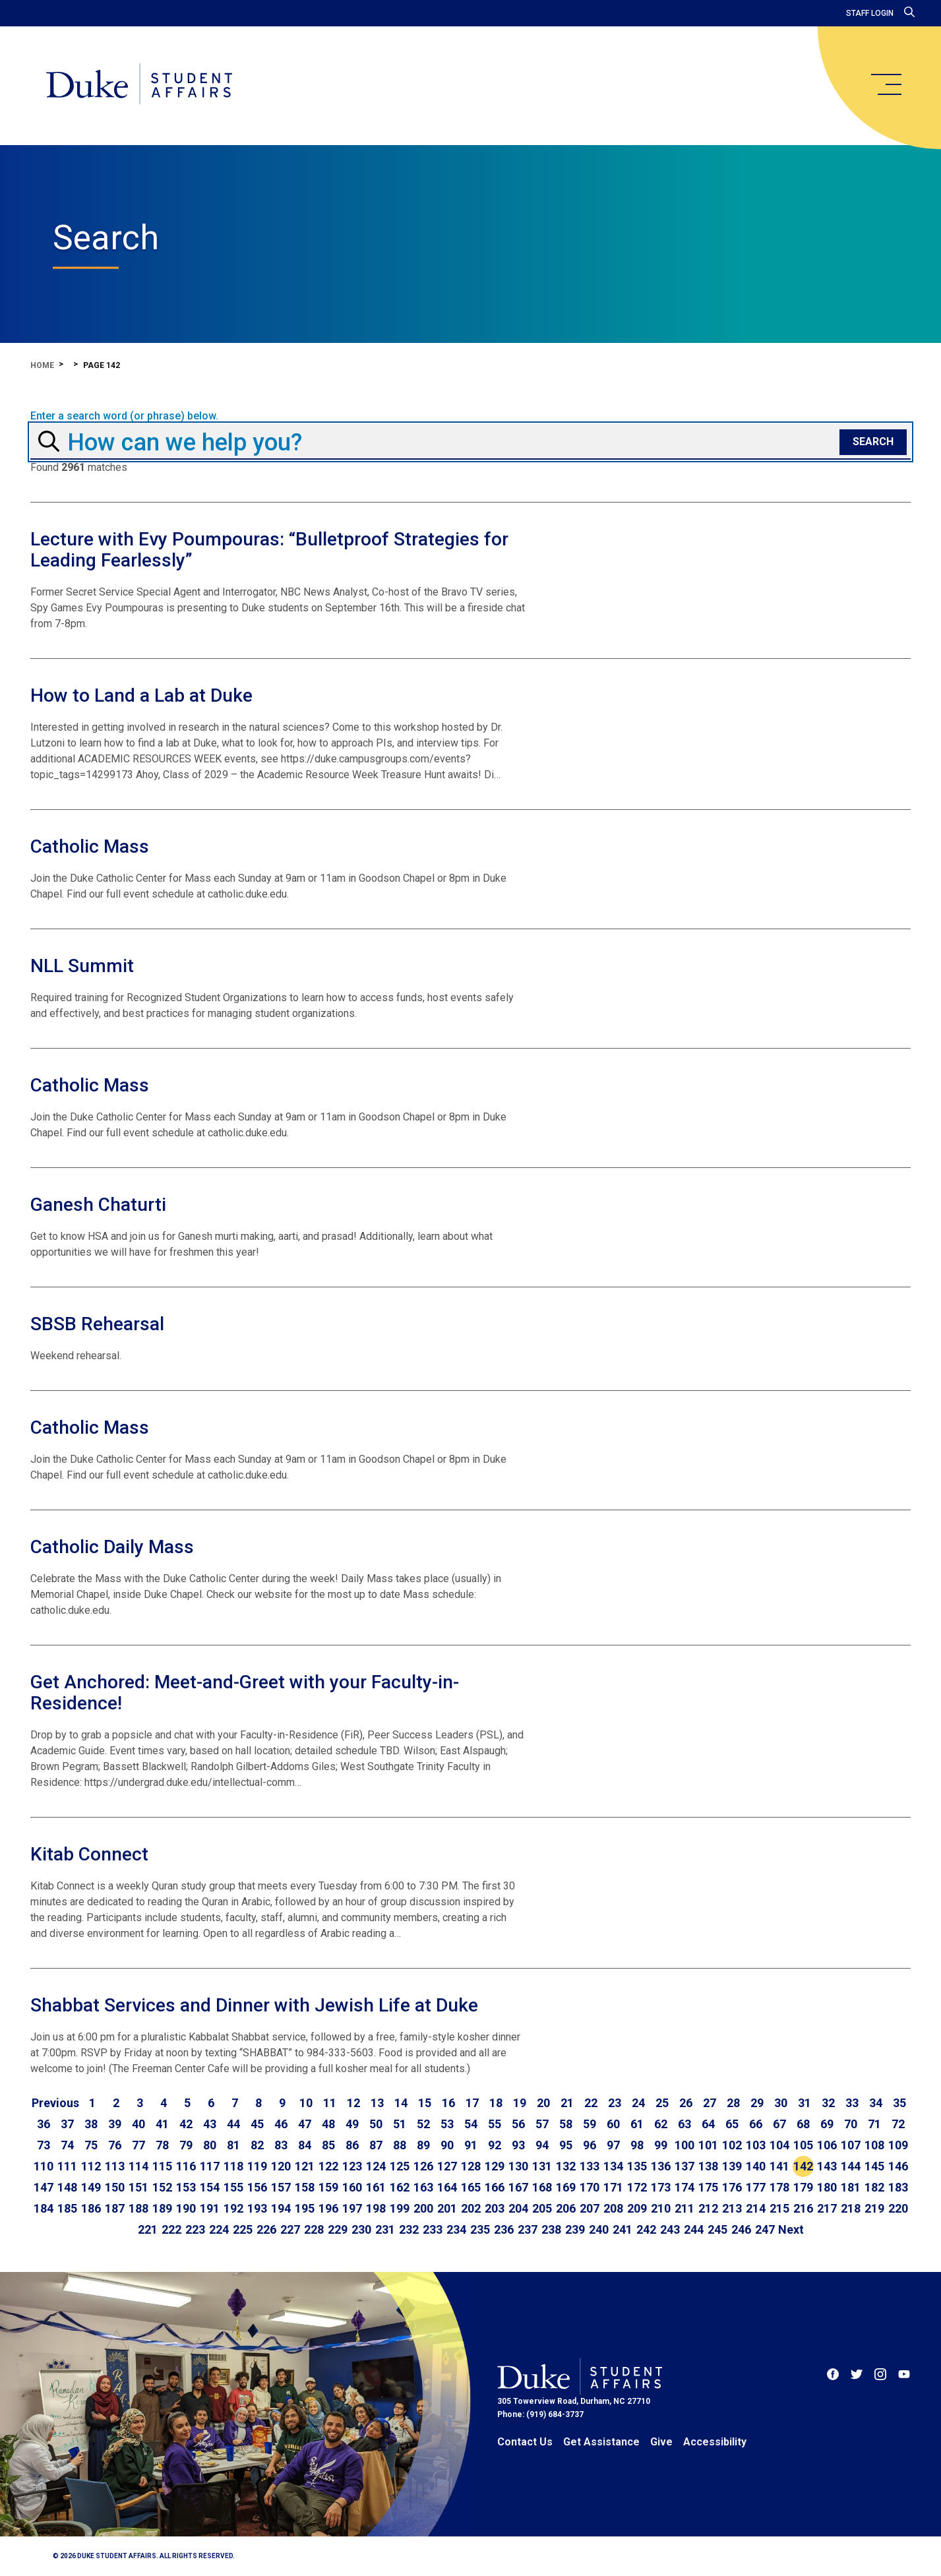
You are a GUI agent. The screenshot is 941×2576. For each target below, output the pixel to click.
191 (210, 2208)
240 (599, 2229)
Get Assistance (601, 2442)
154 (210, 2187)
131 (542, 2166)
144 (851, 2166)
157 (281, 2187)
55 (494, 2124)
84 (304, 2145)
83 (281, 2145)
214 (756, 2208)
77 (138, 2145)
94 (542, 2145)
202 (471, 2208)
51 (399, 2124)
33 (852, 2103)
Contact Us (525, 2442)
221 (148, 2229)
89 (423, 2145)
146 (898, 2166)
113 (115, 2166)
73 (43, 2145)
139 (732, 2166)
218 (851, 2208)
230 (361, 2229)
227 (290, 2229)
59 (589, 2124)
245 (717, 2229)
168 (542, 2187)
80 (209, 2145)
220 (898, 2208)
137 (684, 2166)
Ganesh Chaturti (98, 1204)
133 (589, 2166)
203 (494, 2208)
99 (660, 2145)
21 (567, 2103)
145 (874, 2166)
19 (519, 2103)
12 (353, 2103)
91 (470, 2145)
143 (827, 2166)
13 (377, 2103)
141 (779, 2166)
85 (328, 2145)
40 (138, 2124)
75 (91, 2145)
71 (874, 2124)
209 (637, 2208)
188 (138, 2208)
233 (432, 2229)
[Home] (144, 85)
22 (590, 2103)
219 (874, 2208)
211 (684, 2208)
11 (329, 2103)
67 (779, 2124)
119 (257, 2166)
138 (708, 2166)
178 (779, 2187)
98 (637, 2145)
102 (732, 2145)
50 (375, 2124)
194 (281, 2208)
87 (375, 2145)
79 (186, 2145)
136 (661, 2166)
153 (186, 2187)
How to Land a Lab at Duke (141, 695)
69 (827, 2124)
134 (613, 2166)
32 (828, 2103)
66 (755, 2124)
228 (314, 2229)
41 (162, 2124)
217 (827, 2208)
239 (575, 2229)
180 (827, 2187)
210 (661, 2208)
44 (233, 2124)
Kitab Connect (89, 1854)
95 (565, 2145)
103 (756, 2145)
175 (708, 2187)
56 (518, 2124)
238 (551, 2229)
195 (305, 2208)
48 (328, 2124)
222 (171, 2229)
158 (305, 2187)
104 (779, 2145)
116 (186, 2166)
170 (589, 2187)
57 (542, 2124)
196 (328, 2208)
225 (243, 2229)
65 (732, 2124)
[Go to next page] (791, 2229)
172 (637, 2187)
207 (589, 2208)
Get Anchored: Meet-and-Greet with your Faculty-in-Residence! (244, 1692)
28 (733, 2103)
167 (518, 2187)
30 (780, 2103)
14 (401, 2103)
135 (637, 2166)
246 (741, 2229)
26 (685, 2103)
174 (684, 2187)
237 (527, 2229)
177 (756, 2187)
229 (338, 2229)
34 (875, 2103)
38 (91, 2124)
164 (447, 2187)
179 (803, 2187)
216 (803, 2208)
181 (851, 2187)
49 (352, 2124)
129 (494, 2166)
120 (281, 2166)
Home (42, 365)
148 (67, 2187)
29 (757, 2103)
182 (874, 2187)
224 (219, 2229)
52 (423, 2124)
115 (162, 2166)
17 (472, 2103)
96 (589, 2145)
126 (423, 2166)
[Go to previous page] (55, 2103)
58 (565, 2124)
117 (210, 2166)
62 (660, 2124)
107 (851, 2145)
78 (162, 2145)
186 (91, 2208)
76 (114, 2145)
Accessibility (714, 2442)
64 (708, 2124)
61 (637, 2124)
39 (114, 2124)
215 (779, 2208)
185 (67, 2208)
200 (423, 2208)
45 (257, 2124)
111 (67, 2166)
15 (424, 2103)
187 (115, 2208)
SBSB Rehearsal (97, 1324)
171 (613, 2187)
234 (456, 2229)
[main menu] (885, 84)
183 (898, 2187)
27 (709, 2103)
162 (400, 2187)
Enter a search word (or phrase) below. (124, 416)
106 (827, 2145)
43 (209, 2124)
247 (765, 2229)
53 (447, 2124)
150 (115, 2187)
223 (195, 2229)
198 (376, 2208)
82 (257, 2145)
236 (504, 2229)
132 (566, 2166)
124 (376, 2166)
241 (622, 2229)
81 (233, 2145)
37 (67, 2124)
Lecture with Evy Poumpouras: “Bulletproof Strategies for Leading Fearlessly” (269, 549)
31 (804, 2103)
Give (661, 2442)
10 (306, 2103)
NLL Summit (82, 966)
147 (43, 2187)
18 (495, 2103)
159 (328, 2187)
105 (803, 2145)
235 (480, 2229)
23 (614, 2103)
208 (613, 2208)
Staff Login (870, 13)
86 (352, 2145)
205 (542, 2208)
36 (43, 2124)
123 (352, 2166)
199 (400, 2208)
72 (898, 2124)
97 (613, 2145)
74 (67, 2145)
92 (494, 2145)
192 (233, 2208)
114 (138, 2166)
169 (566, 2187)
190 (186, 2208)
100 (684, 2145)
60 (613, 2124)
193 (257, 2208)
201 (447, 2208)
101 (708, 2145)
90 (447, 2145)
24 (638, 2103)
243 (670, 2229)
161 (376, 2187)
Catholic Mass (89, 846)
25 (662, 2103)
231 (385, 2229)
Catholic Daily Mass (112, 1547)
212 (708, 2208)
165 (471, 2187)
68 (803, 2124)
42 (186, 2124)
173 (661, 2187)
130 (518, 2166)
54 (470, 2124)
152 (162, 2187)
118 (233, 2166)
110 (43, 2166)
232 (409, 2229)
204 (518, 2208)
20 (543, 2103)
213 (732, 2208)
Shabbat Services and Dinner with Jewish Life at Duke (254, 2005)
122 (328, 2166)
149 (91, 2187)
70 (850, 2124)
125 (400, 2166)
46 (281, 2124)
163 (423, 2187)
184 (43, 2208)
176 (732, 2187)
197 (352, 2208)
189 (162, 2208)
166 (494, 2187)
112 (91, 2166)
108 (874, 2145)
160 (352, 2187)
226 (266, 2229)
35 (899, 2103)
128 (471, 2166)
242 (646, 2229)
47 (304, 2124)
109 (898, 2145)
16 (448, 2103)
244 (694, 2229)
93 (518, 2145)
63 (684, 2124)
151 (138, 2187)
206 (566, 2208)
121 (305, 2166)
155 (233, 2187)
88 (399, 2145)
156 (257, 2187)
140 (756, 2166)
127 (447, 2166)
